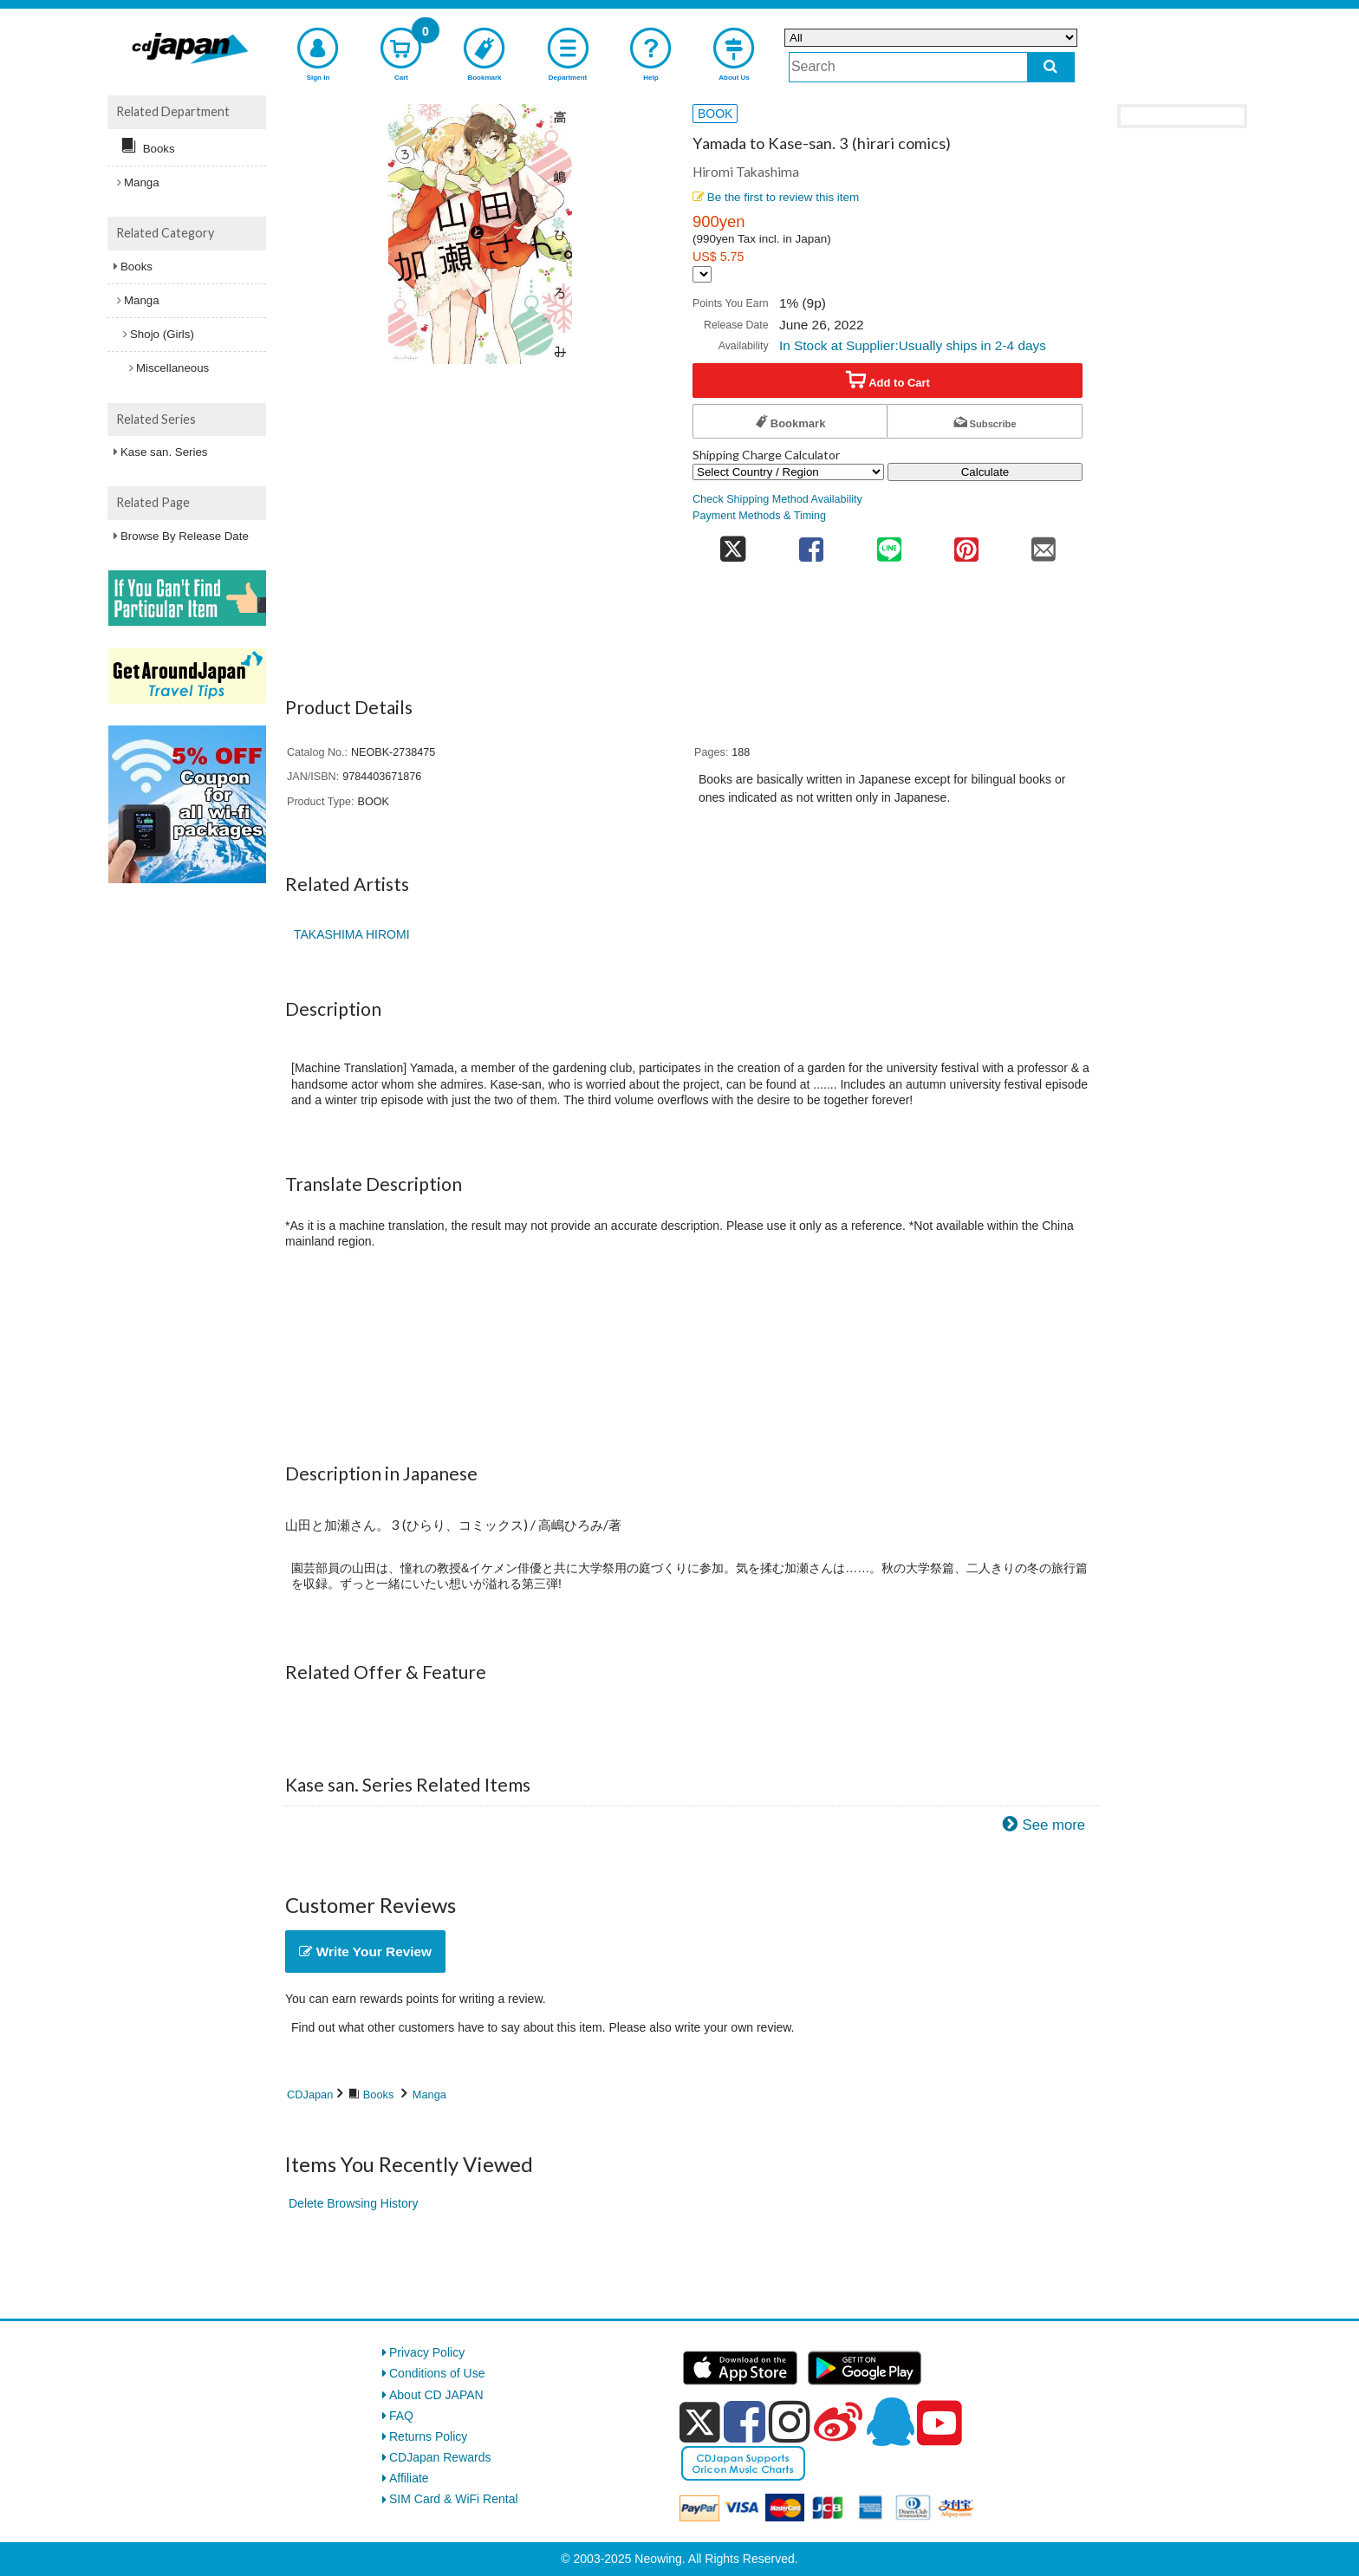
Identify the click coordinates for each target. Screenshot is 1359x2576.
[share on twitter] (733, 543)
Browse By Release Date (184, 536)
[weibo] (838, 2421)
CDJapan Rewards (440, 2457)
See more (1053, 1825)
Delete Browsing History (353, 2203)
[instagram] (789, 2421)
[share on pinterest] (966, 543)
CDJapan (310, 2094)
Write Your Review (365, 1951)
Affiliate (409, 2478)
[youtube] (939, 2423)
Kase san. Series (164, 452)
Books (378, 2094)
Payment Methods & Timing (759, 516)
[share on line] (888, 543)
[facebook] (744, 2421)
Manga (429, 2094)
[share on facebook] (811, 543)
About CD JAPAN (436, 2395)
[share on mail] (1044, 543)
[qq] (890, 2421)
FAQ (401, 2416)
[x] (700, 2422)
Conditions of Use (437, 2373)
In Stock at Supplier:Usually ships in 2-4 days (912, 345)
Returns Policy (428, 2436)
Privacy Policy (427, 2352)
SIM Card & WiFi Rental (453, 2499)
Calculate (985, 471)
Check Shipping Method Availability (777, 499)
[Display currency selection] (702, 274)
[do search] (1051, 67)
